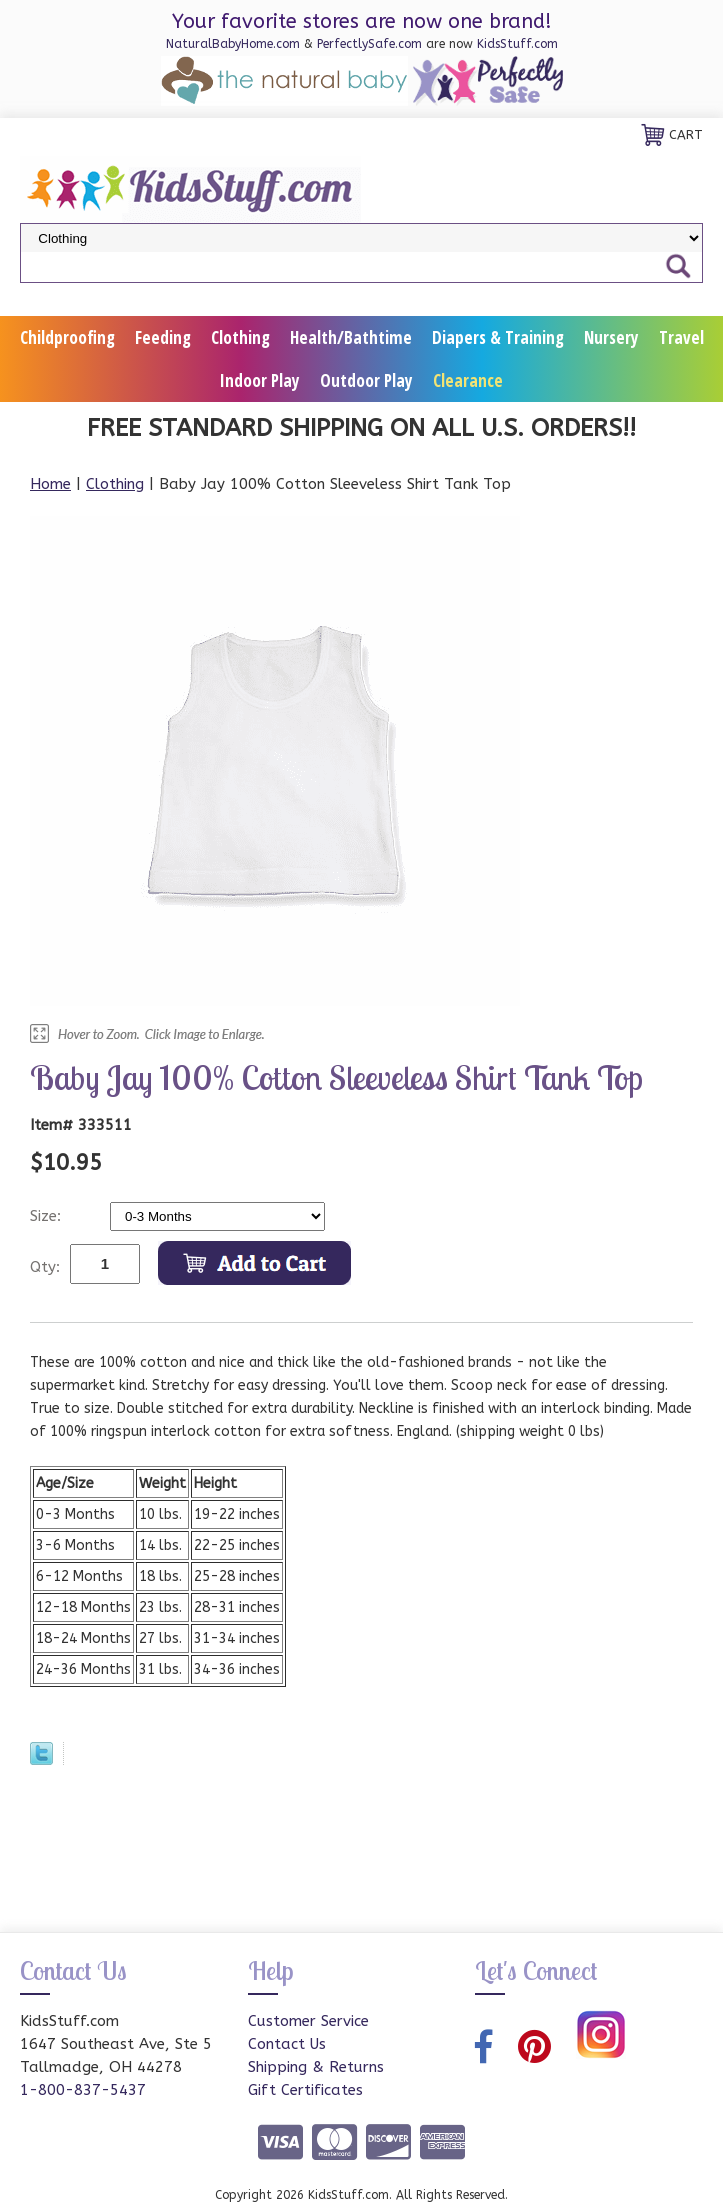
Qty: (45, 1267)
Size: (48, 1216)
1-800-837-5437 (83, 2090)
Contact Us (287, 2044)
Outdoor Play (366, 380)
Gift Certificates (305, 2090)
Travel (681, 337)
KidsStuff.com (517, 44)
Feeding (163, 337)
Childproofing (67, 337)
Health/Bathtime (351, 337)
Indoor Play (260, 380)
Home (50, 484)
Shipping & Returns (316, 2067)
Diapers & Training (498, 337)
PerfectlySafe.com (369, 44)
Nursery (611, 337)
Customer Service (308, 2021)
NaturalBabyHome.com (233, 44)
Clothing (240, 337)
